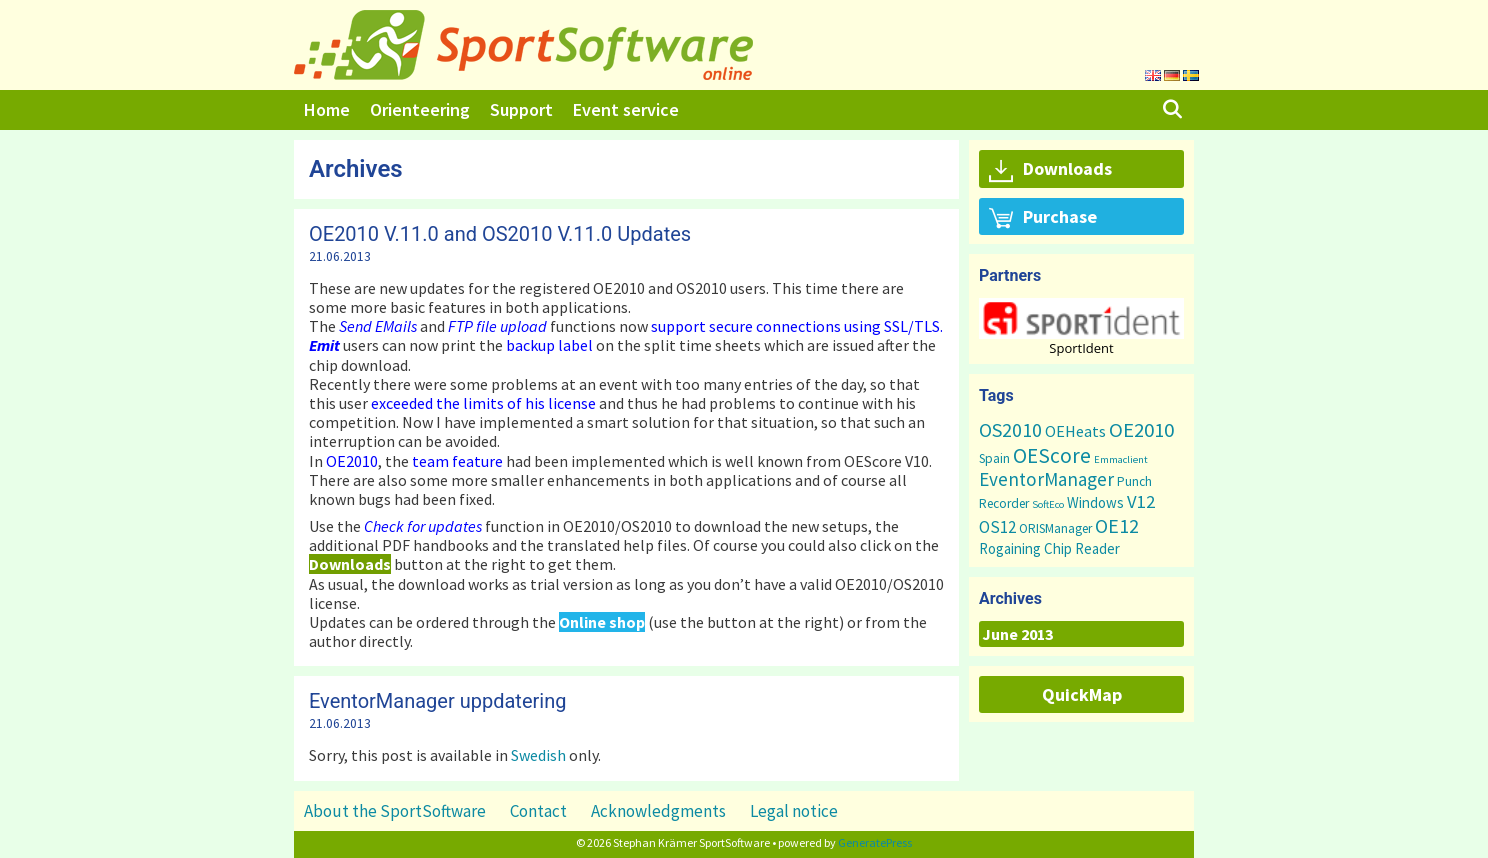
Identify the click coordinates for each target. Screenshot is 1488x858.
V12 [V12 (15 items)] (1141, 501)
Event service (626, 109)
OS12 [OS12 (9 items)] (997, 527)
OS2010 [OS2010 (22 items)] (1010, 429)
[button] (1081, 318)
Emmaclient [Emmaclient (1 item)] (1121, 459)
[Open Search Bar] (1172, 110)
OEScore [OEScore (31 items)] (1052, 455)
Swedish (538, 755)
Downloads (1050, 170)
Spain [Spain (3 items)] (994, 458)
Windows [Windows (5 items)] (1095, 502)
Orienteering (420, 109)
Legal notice (794, 811)
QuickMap (1082, 694)
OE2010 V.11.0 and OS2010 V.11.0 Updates (500, 234)
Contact (538, 811)
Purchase (1043, 218)
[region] (1081, 326)
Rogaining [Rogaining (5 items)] (1010, 548)
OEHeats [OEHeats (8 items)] (1075, 431)
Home (327, 109)
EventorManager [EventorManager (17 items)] (1046, 479)
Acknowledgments (658, 811)
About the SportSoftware (395, 811)
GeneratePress (875, 842)
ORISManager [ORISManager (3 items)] (1055, 528)
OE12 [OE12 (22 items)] (1117, 525)
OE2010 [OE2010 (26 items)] (1141, 430)
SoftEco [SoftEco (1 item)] (1048, 504)
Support (521, 109)
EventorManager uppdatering (437, 701)
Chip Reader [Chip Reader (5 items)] (1082, 548)
